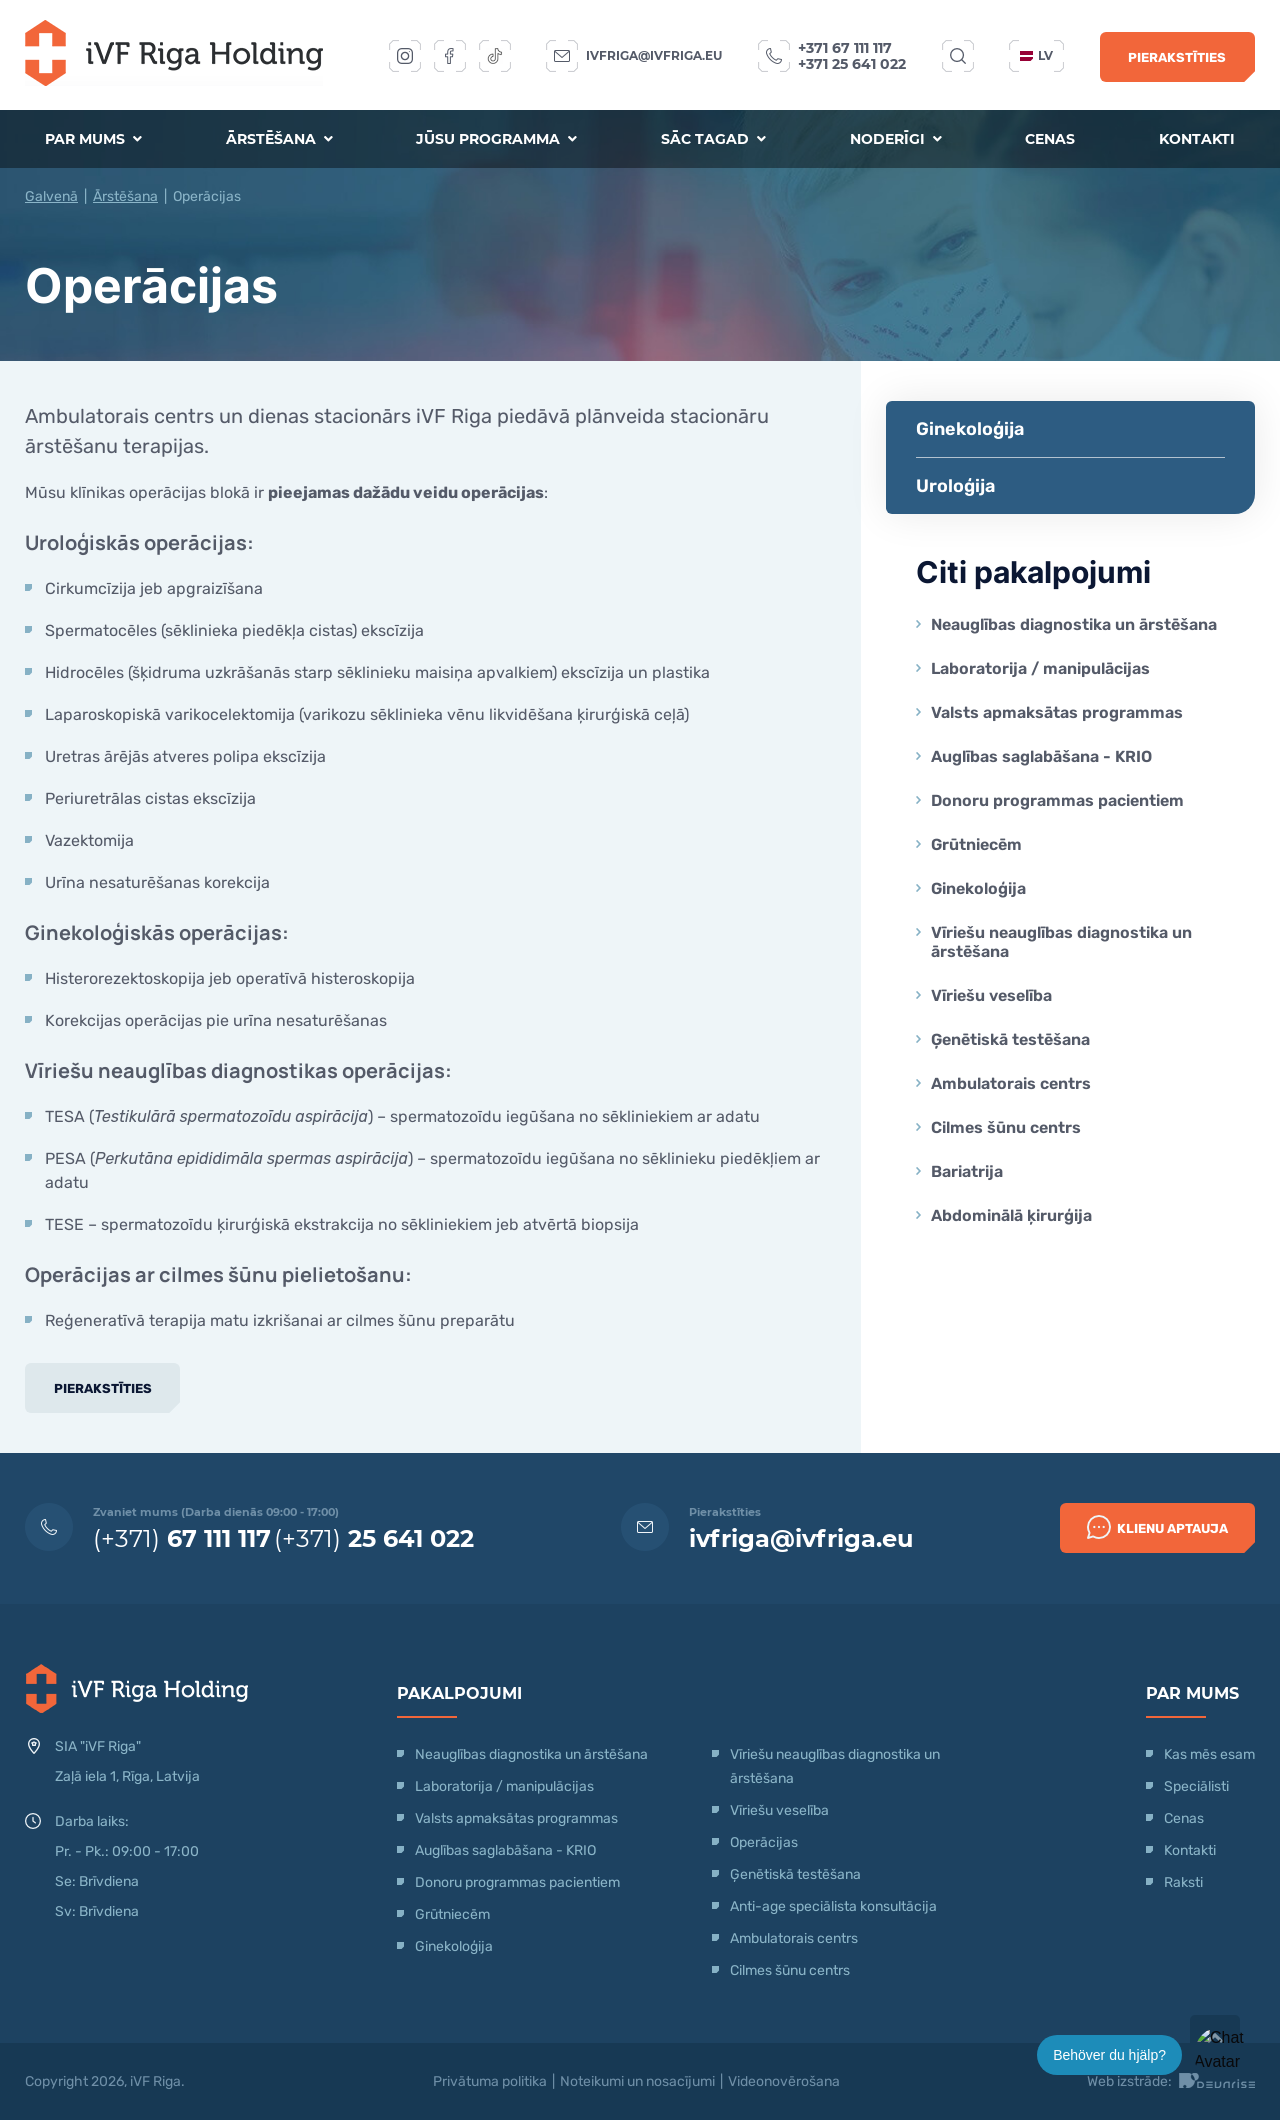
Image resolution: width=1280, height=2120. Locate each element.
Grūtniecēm (976, 844)
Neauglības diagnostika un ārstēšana (1074, 624)
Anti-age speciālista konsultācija (833, 1906)
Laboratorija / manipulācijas (1040, 668)
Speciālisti (1196, 1786)
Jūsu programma (496, 139)
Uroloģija (955, 486)
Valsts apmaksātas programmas (1057, 712)
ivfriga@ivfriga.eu (654, 55)
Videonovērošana (784, 2081)
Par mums (93, 139)
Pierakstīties (1177, 57)
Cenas (1050, 139)
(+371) (182, 1538)
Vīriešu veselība (991, 995)
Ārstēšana (279, 139)
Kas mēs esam (1209, 1754)
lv (1036, 55)
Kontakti (1197, 139)
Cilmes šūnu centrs (1006, 1127)
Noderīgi (896, 139)
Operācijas (764, 1842)
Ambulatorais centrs (1011, 1083)
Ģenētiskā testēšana (1010, 1039)
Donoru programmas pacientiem (1057, 800)
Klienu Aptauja (1157, 1527)
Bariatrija (967, 1171)
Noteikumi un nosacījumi (637, 2081)
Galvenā (51, 196)
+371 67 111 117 (845, 48)
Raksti (1183, 1882)
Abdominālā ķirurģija (1011, 1215)
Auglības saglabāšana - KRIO (1041, 756)
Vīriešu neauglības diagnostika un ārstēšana (1061, 942)
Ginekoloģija (970, 429)
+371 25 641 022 (852, 64)
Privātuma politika (490, 2081)
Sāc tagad (713, 139)
